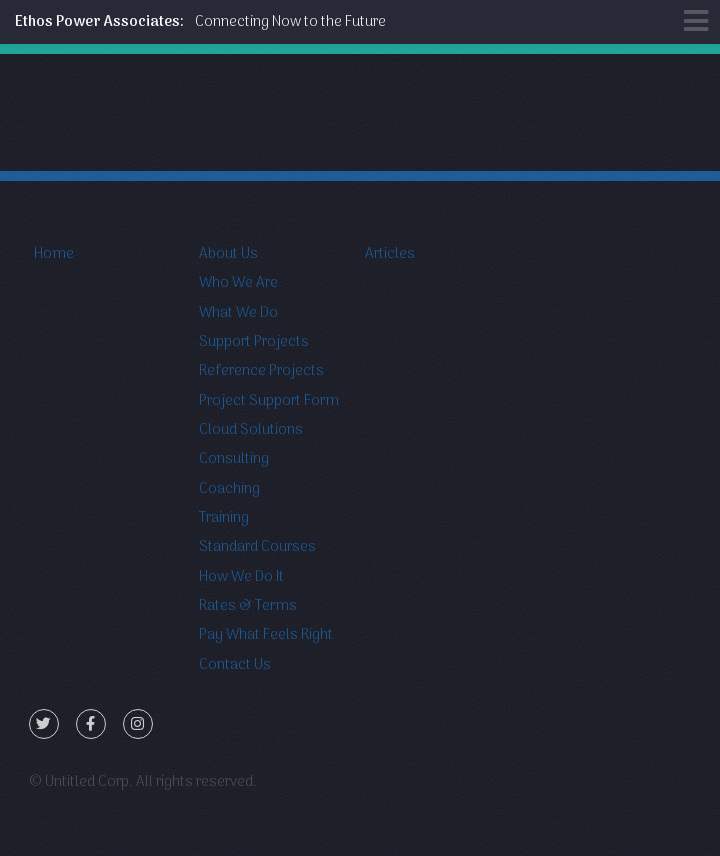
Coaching (229, 489)
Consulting (234, 459)
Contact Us (235, 665)
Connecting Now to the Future (200, 22)
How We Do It (241, 577)
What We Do (238, 313)
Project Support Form (269, 401)
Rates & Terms (248, 606)
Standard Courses (257, 547)
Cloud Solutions (251, 430)
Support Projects (254, 342)
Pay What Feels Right (266, 635)
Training (224, 518)
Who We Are (238, 283)
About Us (228, 254)
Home (54, 254)
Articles (390, 254)
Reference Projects (261, 371)
